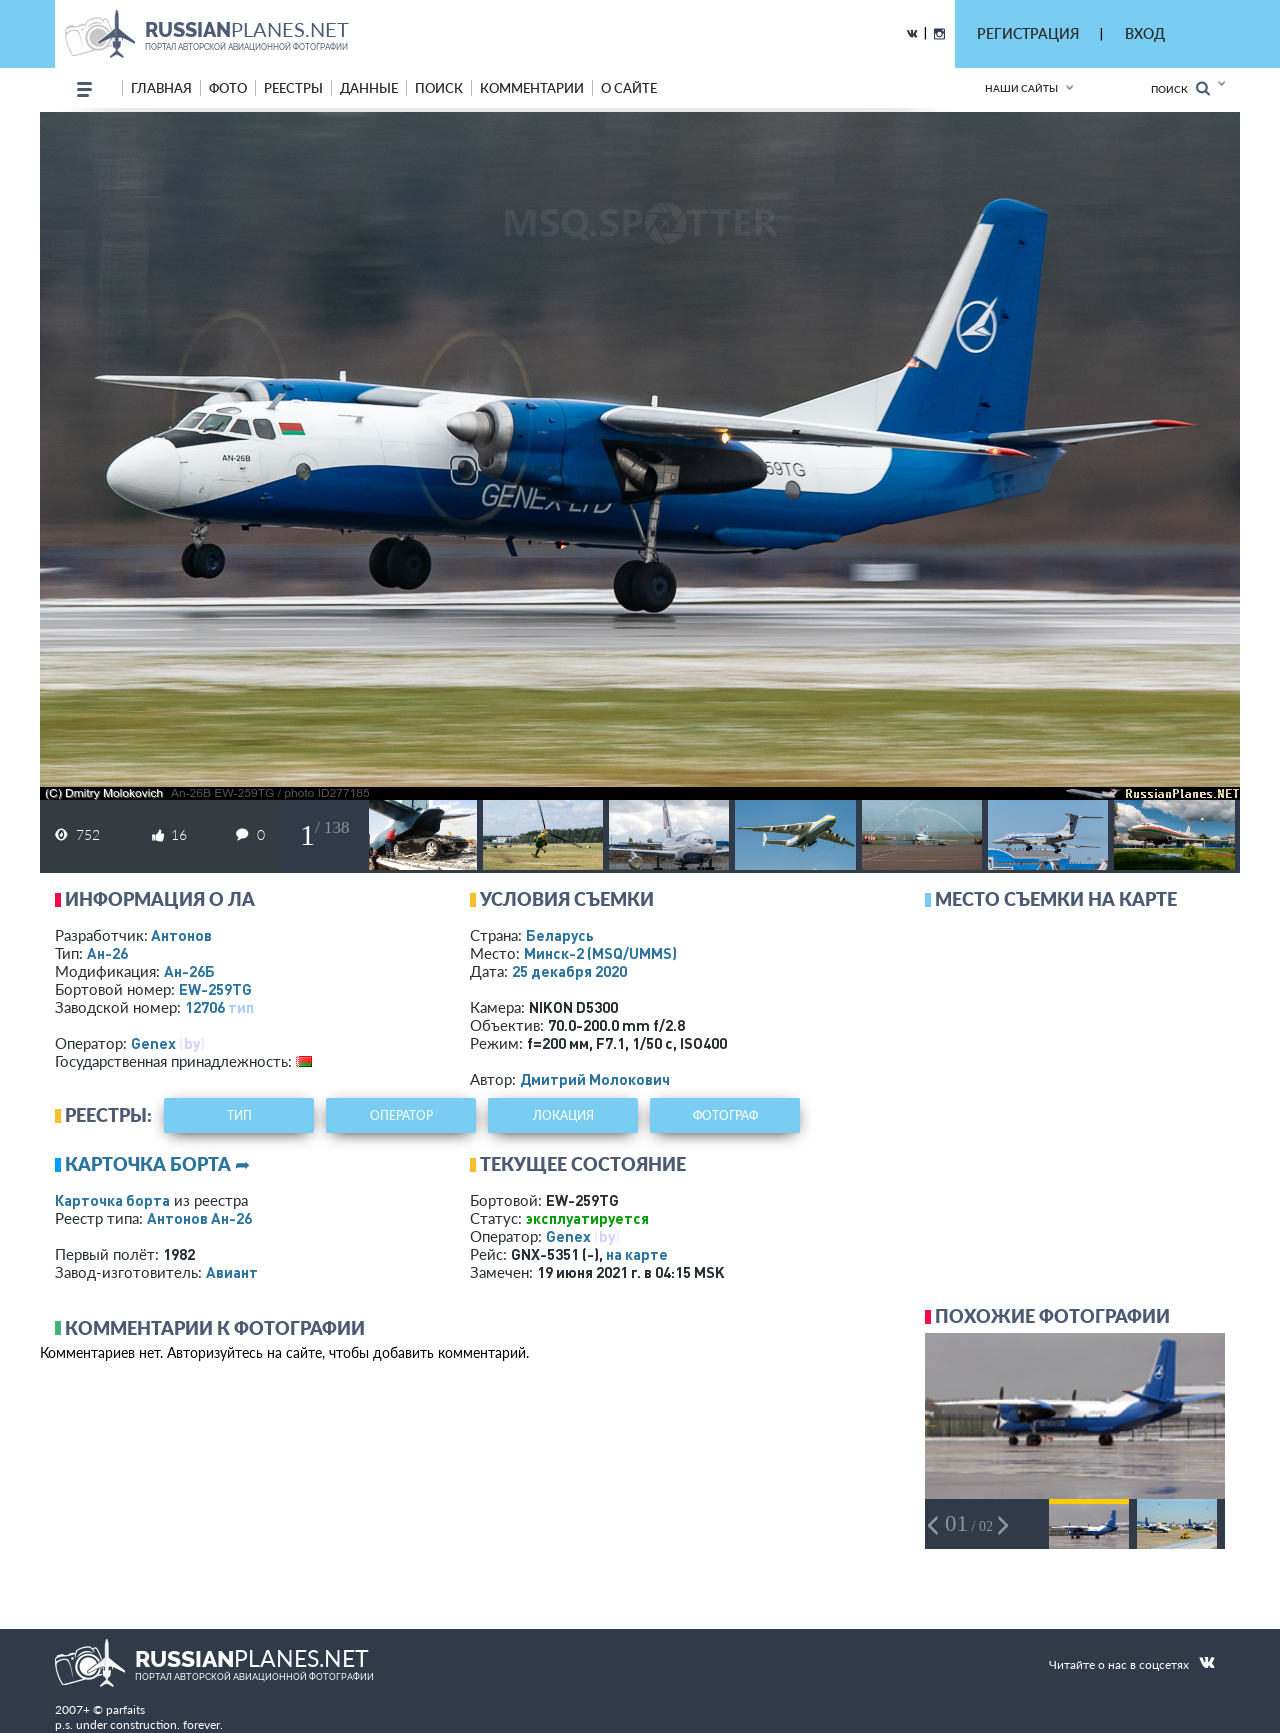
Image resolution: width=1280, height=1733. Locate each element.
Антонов (181, 935)
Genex (153, 1043)
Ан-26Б (189, 971)
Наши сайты (1021, 88)
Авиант (232, 1272)
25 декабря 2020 (569, 971)
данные (369, 88)
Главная (161, 88)
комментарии (532, 88)
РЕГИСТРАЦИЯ (1028, 33)
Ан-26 (107, 953)
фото (228, 88)
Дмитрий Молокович (595, 1079)
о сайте (629, 88)
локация (563, 1115)
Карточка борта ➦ (157, 1164)
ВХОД (1145, 33)
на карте (637, 1254)
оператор (401, 1115)
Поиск (1180, 88)
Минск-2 (600, 953)
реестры (293, 88)
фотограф (725, 1115)
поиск (439, 88)
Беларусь (560, 935)
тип (241, 1007)
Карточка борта (112, 1200)
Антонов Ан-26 (199, 1218)
